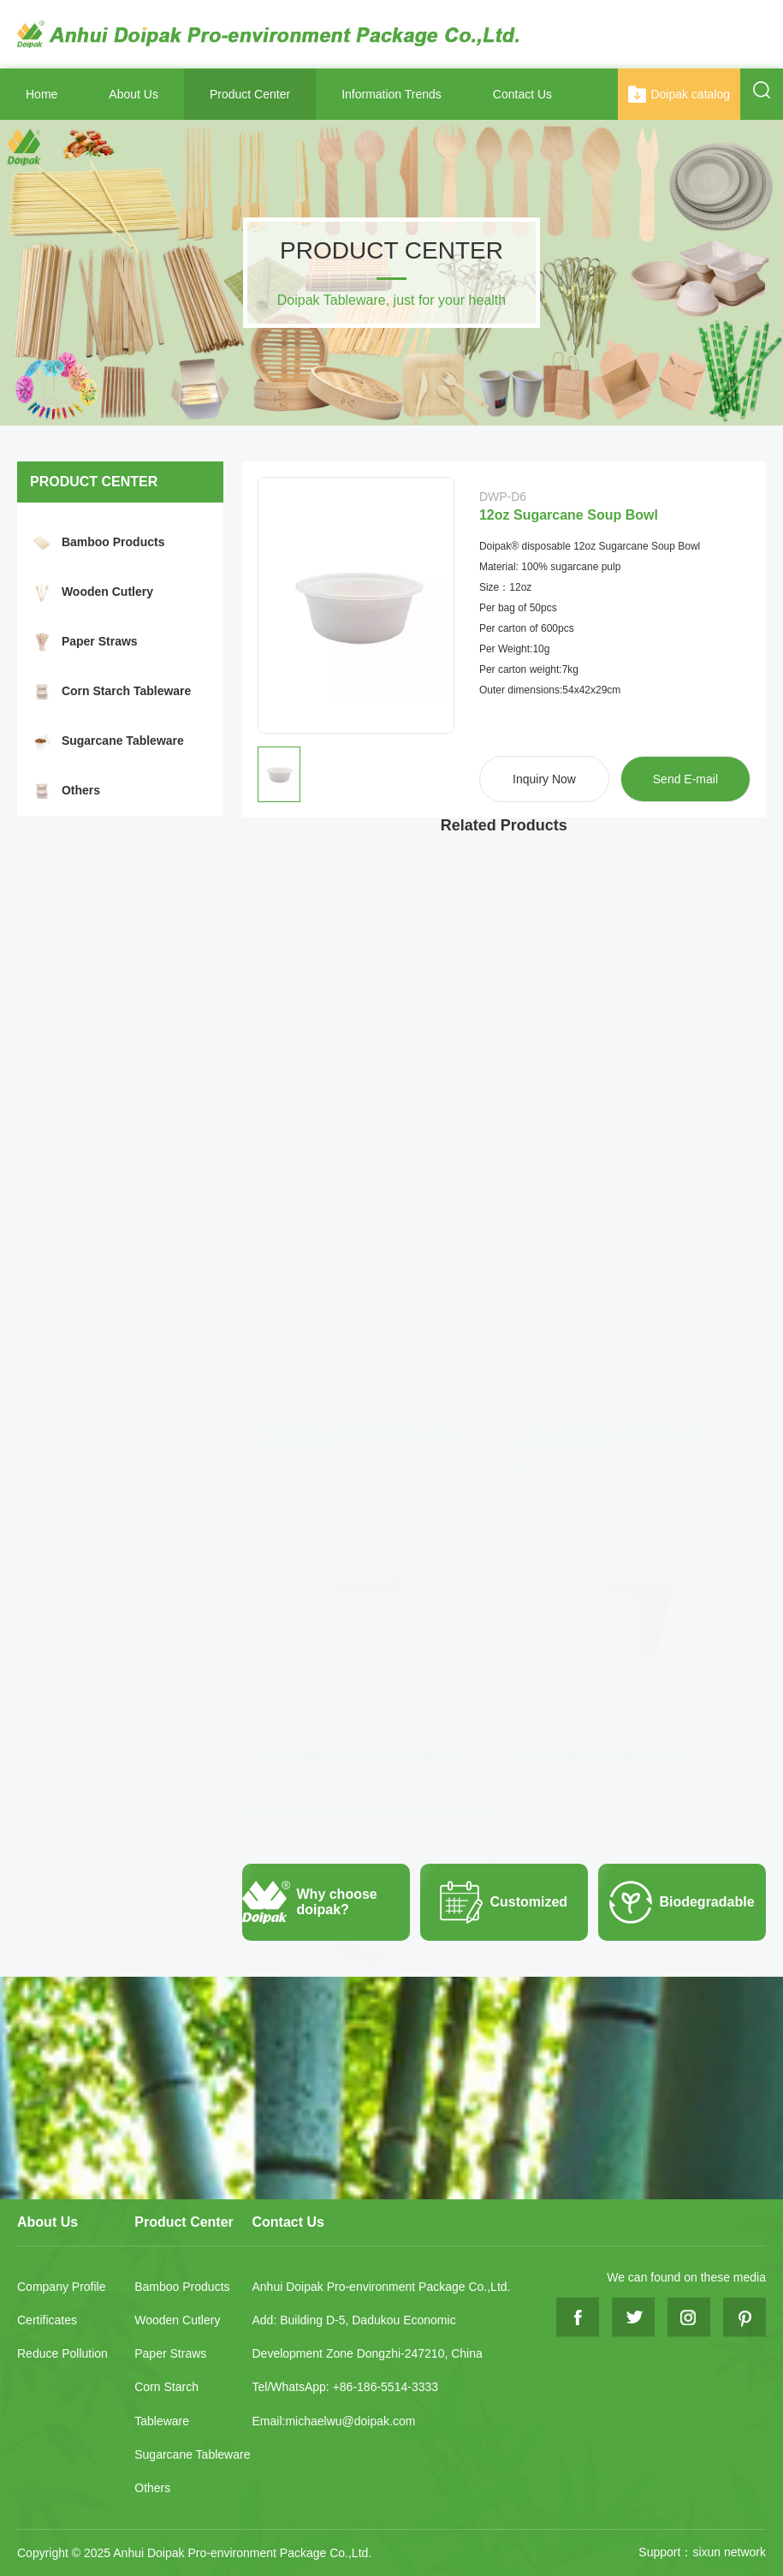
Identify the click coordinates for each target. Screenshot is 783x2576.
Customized (493, 1902)
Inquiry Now (544, 779)
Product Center (250, 94)
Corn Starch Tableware (126, 691)
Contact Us (522, 94)
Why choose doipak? (309, 1902)
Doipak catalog (679, 94)
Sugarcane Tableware (123, 740)
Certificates (47, 2320)
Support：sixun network (702, 2552)
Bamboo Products (113, 542)
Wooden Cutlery (107, 591)
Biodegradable (676, 1902)
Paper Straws (100, 641)
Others (81, 790)
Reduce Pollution (62, 2353)
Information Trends (391, 94)
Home (41, 94)
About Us (133, 94)
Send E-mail (685, 779)
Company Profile (61, 2286)
